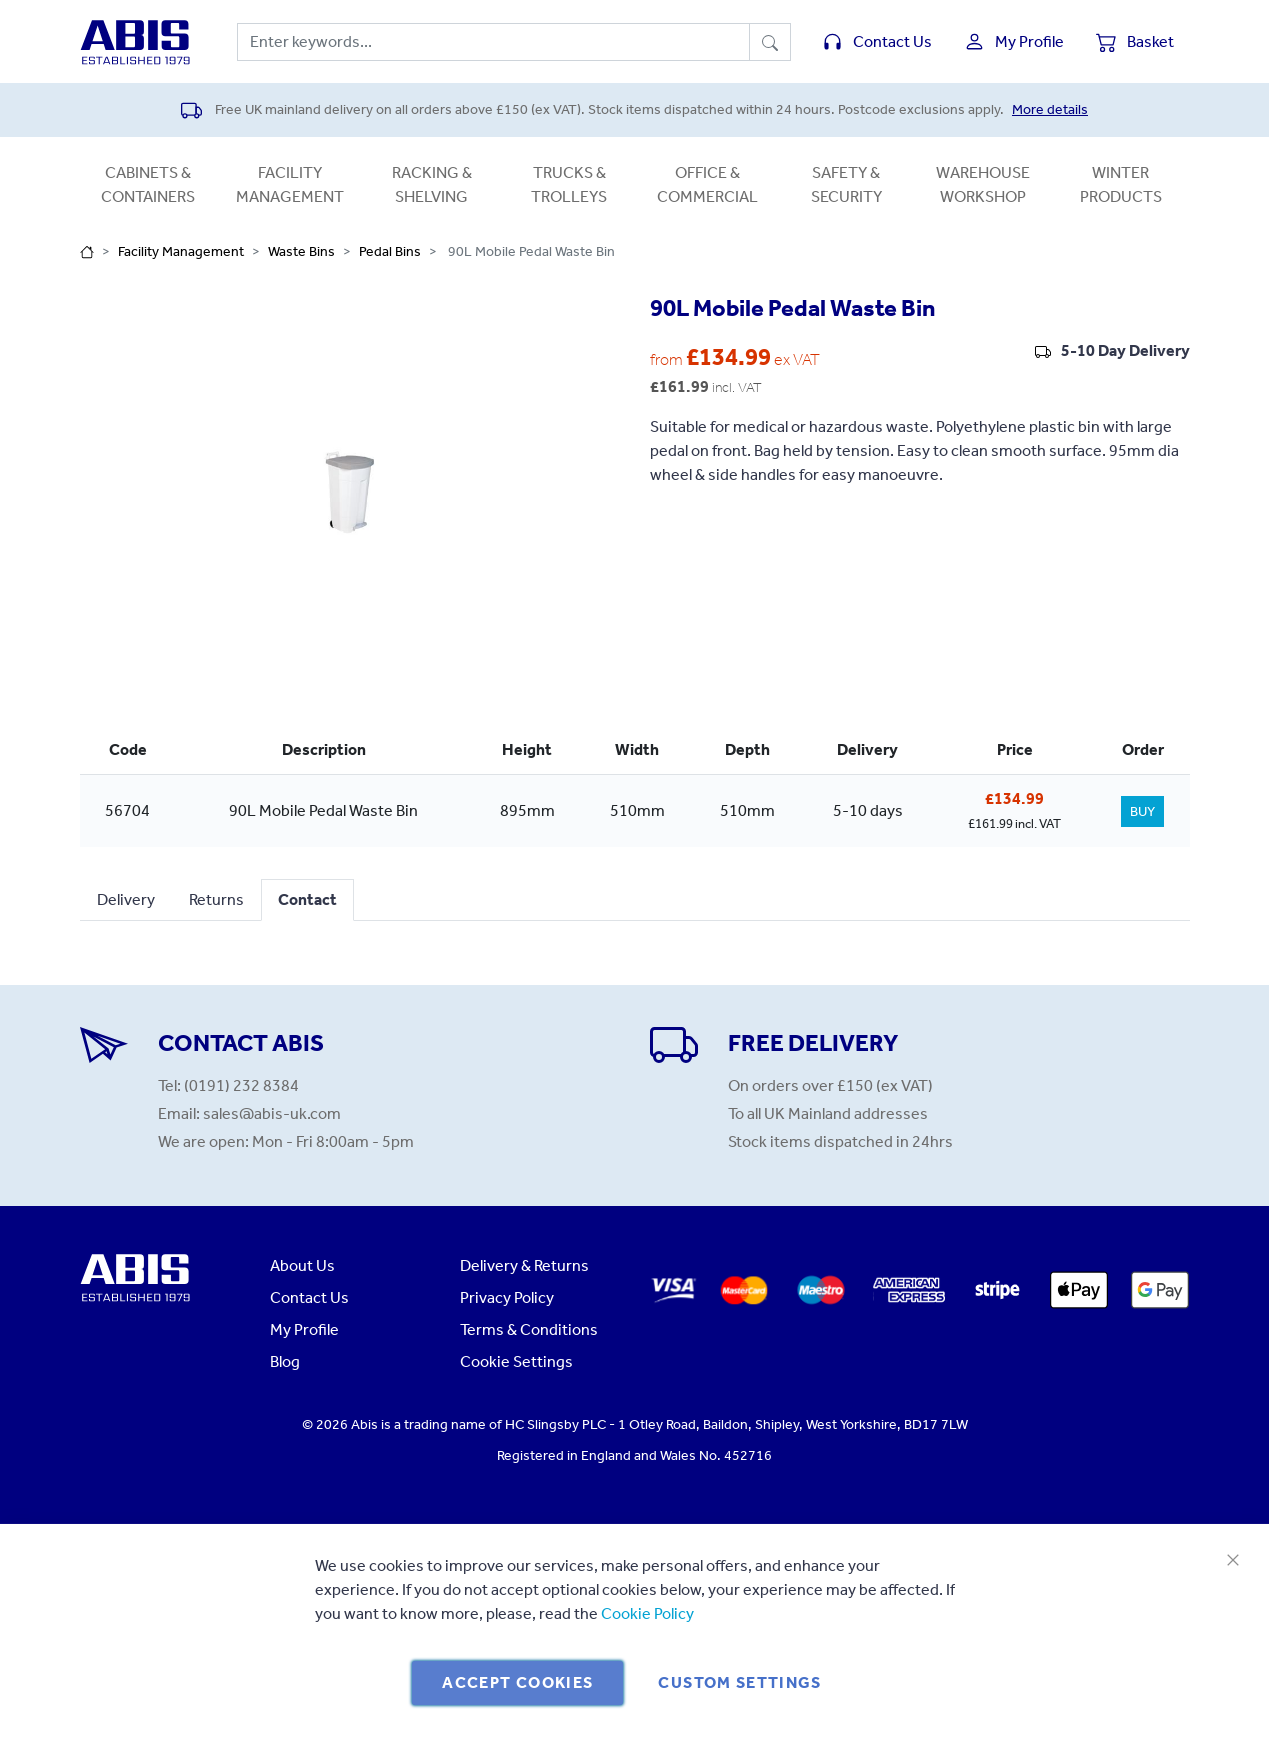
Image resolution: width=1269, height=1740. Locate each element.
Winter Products (1121, 184)
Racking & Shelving (432, 184)
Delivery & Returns (524, 1265)
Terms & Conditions (529, 1329)
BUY (1142, 811)
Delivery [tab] (126, 899)
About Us (302, 1265)
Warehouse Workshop (983, 184)
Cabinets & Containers (148, 184)
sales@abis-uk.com (272, 1113)
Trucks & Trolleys (569, 184)
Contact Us (309, 1297)
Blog (285, 1361)
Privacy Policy (507, 1297)
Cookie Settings (516, 1361)
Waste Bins (301, 251)
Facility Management (290, 184)
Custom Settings (739, 1682)
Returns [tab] (216, 899)
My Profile (304, 1329)
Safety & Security (846, 184)
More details (1050, 109)
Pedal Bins (390, 251)
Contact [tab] (307, 899)
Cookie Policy (647, 1613)
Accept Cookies (517, 1682)
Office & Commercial (707, 184)
